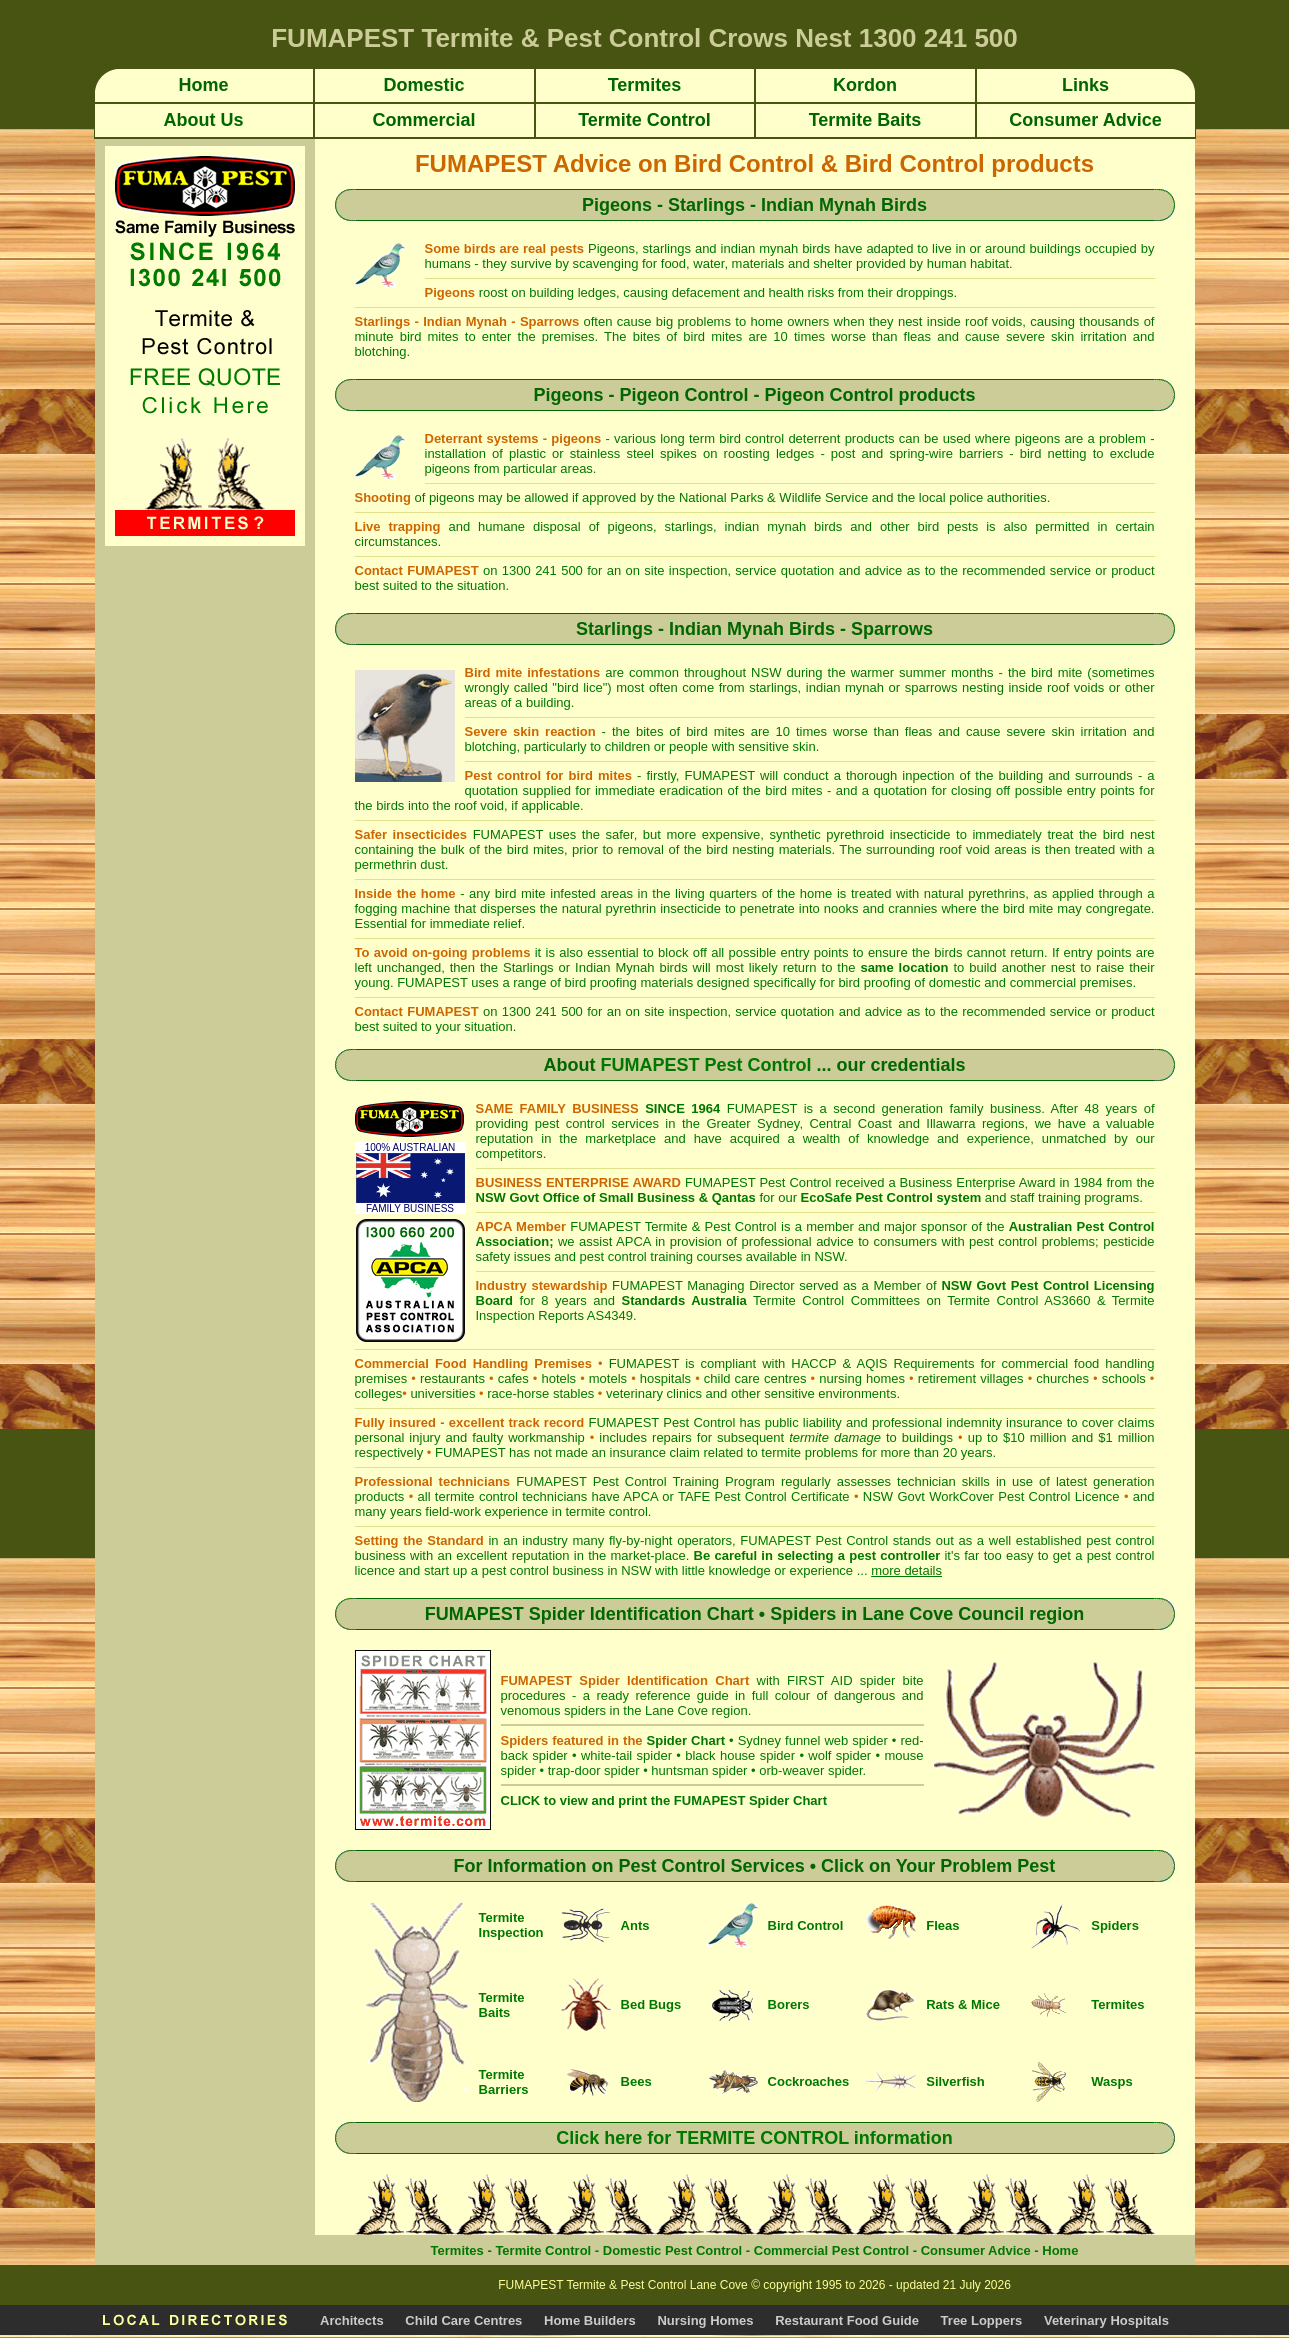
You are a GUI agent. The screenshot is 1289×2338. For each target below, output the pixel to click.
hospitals (665, 1378)
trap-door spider (594, 1770)
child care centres (755, 1378)
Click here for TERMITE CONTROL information (754, 2138)
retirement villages (971, 1378)
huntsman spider (699, 1770)
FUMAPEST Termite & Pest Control (673, 1226)
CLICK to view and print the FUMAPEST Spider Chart (664, 1800)
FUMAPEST (470, 1452)
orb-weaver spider (810, 1770)
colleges (379, 1393)
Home (1060, 2250)
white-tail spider (626, 1755)
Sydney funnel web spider (813, 1740)
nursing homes (862, 1378)
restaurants (452, 1378)
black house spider (740, 1755)
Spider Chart (686, 1740)
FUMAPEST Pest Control (705, 1065)
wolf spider (839, 1755)
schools (1124, 1378)
